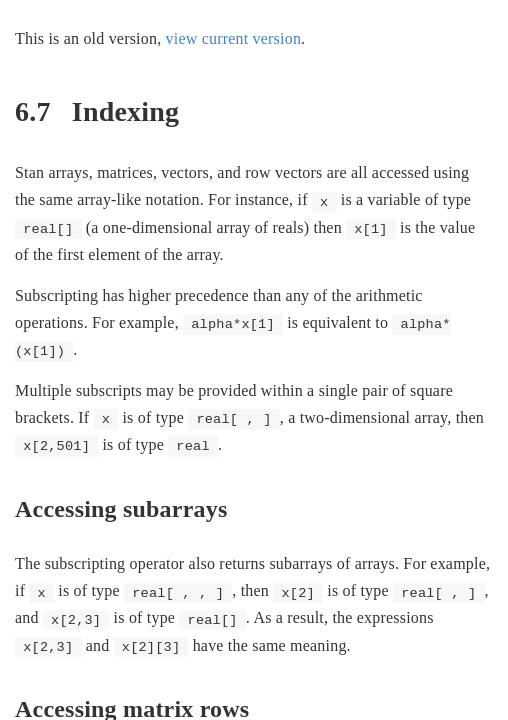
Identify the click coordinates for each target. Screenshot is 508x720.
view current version (234, 38)
